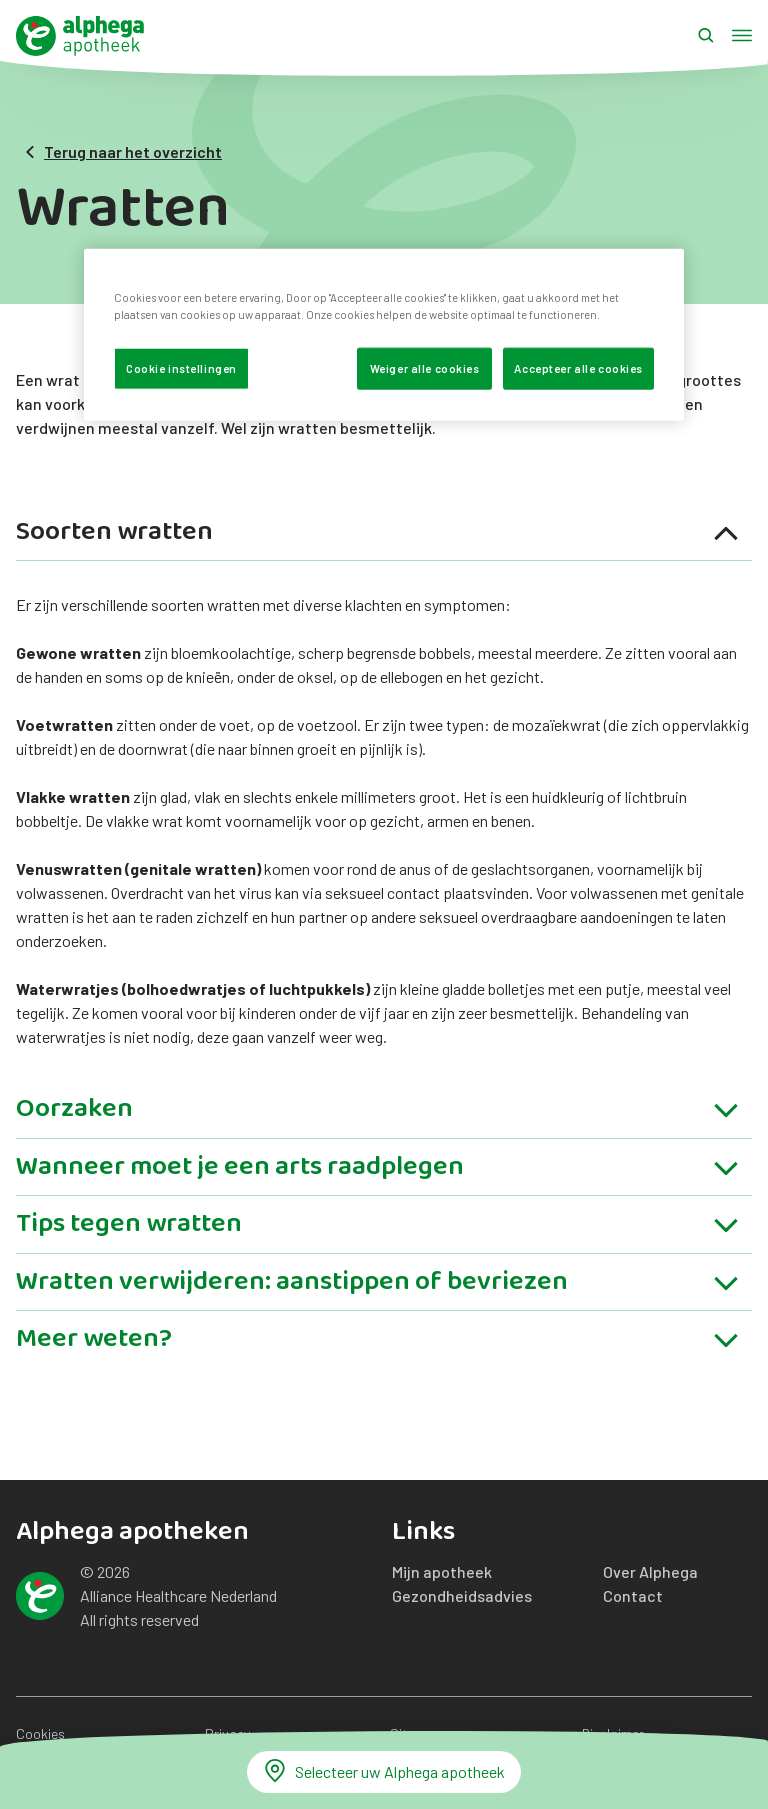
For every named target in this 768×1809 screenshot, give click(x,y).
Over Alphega (650, 1571)
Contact (633, 1595)
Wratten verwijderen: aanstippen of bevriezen (378, 1285)
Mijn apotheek (442, 1571)
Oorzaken (378, 1112)
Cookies (40, 1733)
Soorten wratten (378, 535)
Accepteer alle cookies (578, 368)
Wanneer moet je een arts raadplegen (378, 1170)
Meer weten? (378, 1342)
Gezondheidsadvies (462, 1595)
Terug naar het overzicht (123, 151)
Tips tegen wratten (378, 1227)
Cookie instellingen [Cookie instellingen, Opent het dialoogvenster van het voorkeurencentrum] (181, 368)
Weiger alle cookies (425, 368)
